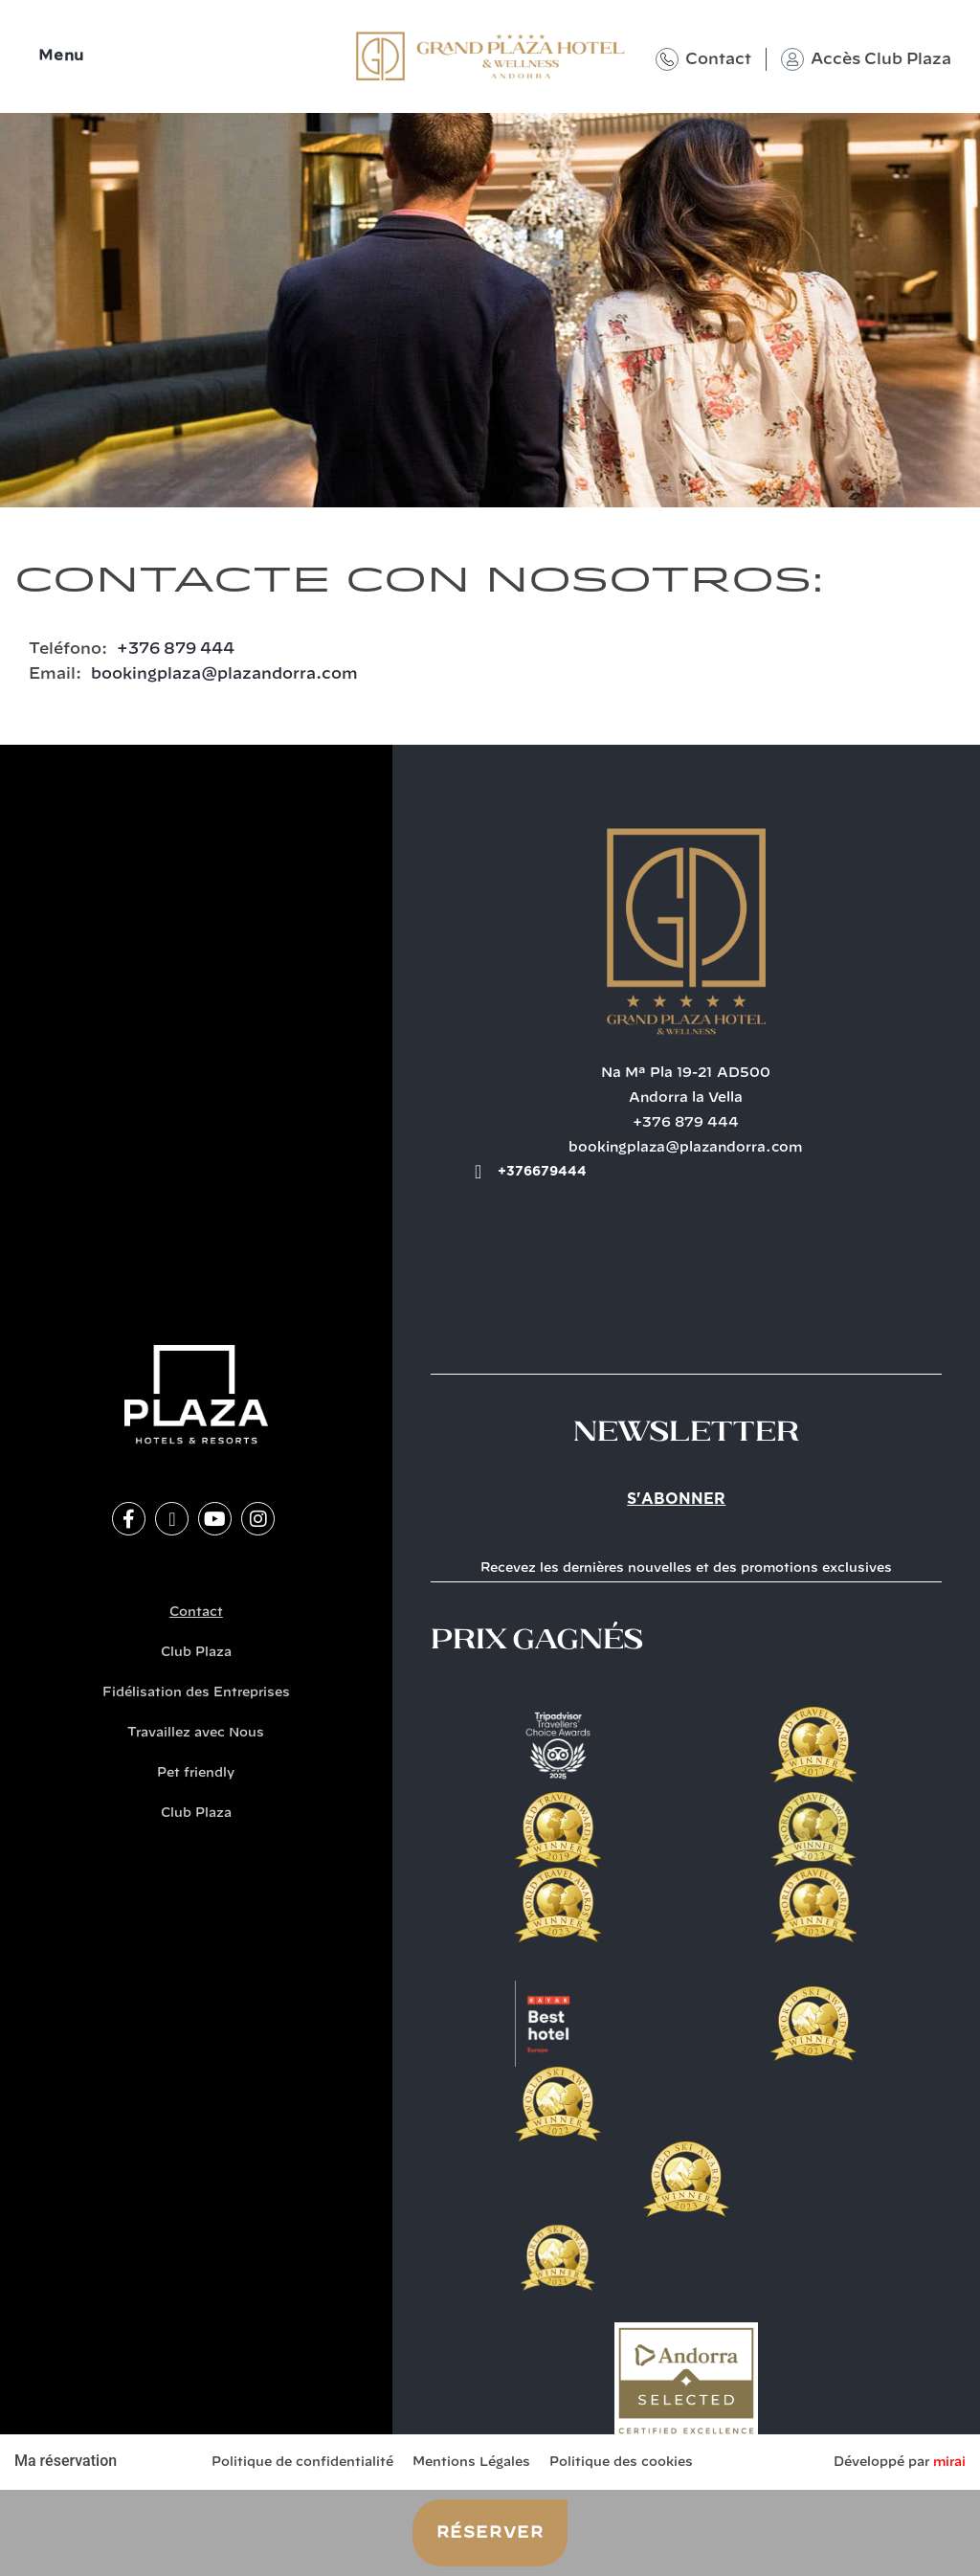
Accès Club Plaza (881, 59)
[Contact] (667, 59)
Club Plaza (196, 1652)
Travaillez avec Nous (195, 1733)
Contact (718, 59)
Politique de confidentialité (302, 2462)
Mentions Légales (471, 2462)
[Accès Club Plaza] (792, 59)
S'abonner (676, 1499)
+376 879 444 (175, 649)
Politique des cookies (621, 2462)
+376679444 (542, 1171)
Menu (61, 56)
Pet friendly (195, 1773)
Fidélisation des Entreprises (196, 1693)
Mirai (949, 2462)
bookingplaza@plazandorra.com (224, 674)
